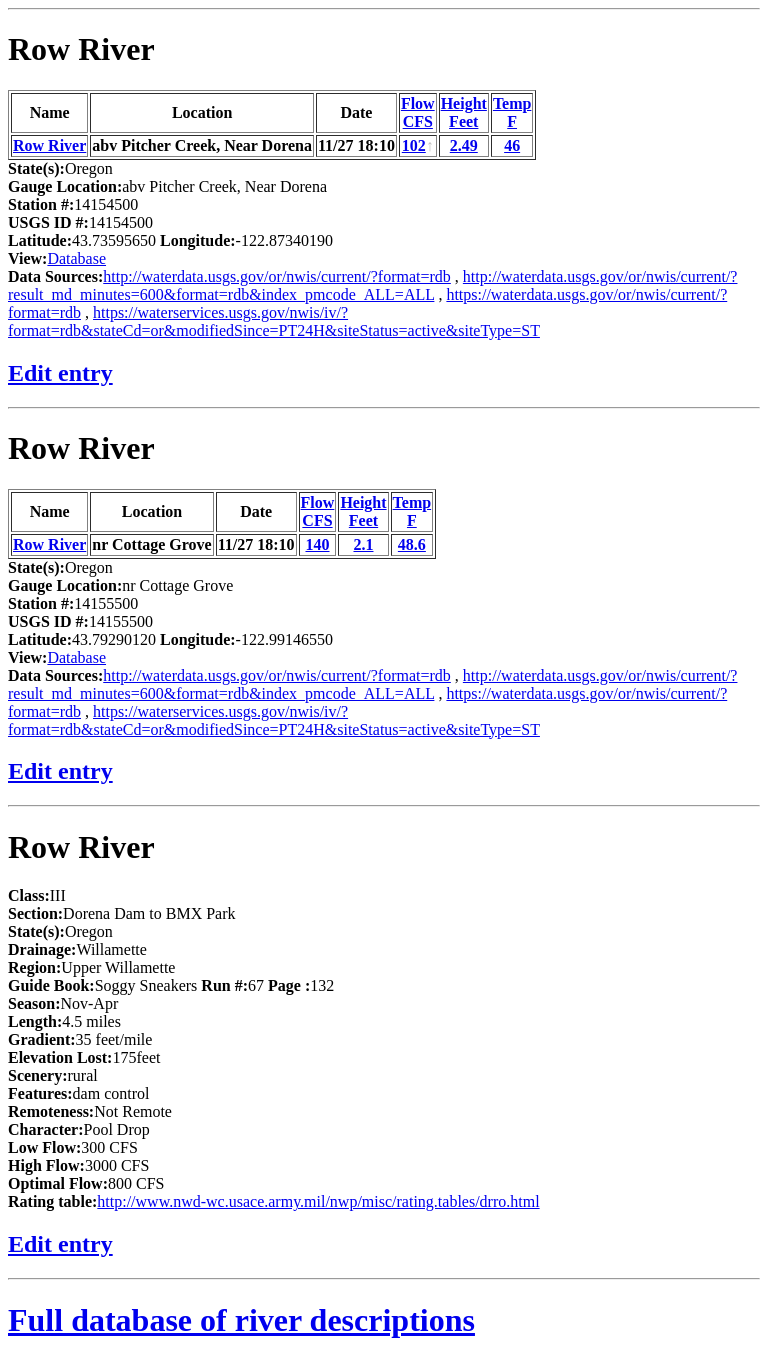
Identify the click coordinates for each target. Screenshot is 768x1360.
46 (512, 145)
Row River (81, 49)
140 (317, 544)
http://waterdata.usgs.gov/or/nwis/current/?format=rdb (277, 276)
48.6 (412, 544)
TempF (512, 112)
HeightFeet (464, 112)
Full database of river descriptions (241, 1320)
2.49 (464, 145)
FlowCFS (418, 112)
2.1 (363, 544)
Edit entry (60, 373)
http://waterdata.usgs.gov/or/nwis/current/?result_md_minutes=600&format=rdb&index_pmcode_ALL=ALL (372, 285)
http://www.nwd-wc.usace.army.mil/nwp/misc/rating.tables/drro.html (318, 1201)
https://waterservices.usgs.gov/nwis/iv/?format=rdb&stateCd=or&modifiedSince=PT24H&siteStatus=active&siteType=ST (274, 321)
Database (76, 258)
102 (414, 145)
